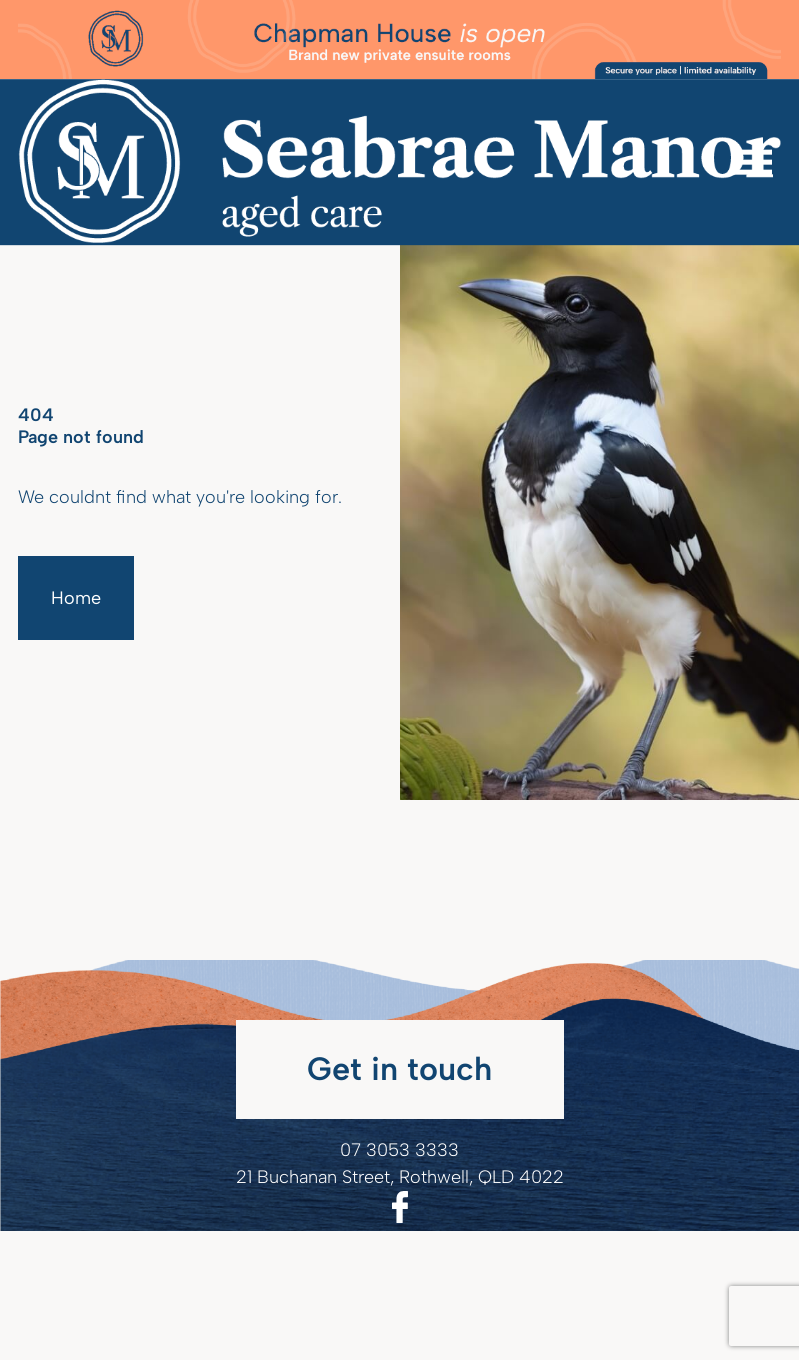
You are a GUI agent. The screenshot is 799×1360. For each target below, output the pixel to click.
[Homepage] (399, 162)
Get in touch (399, 1068)
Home (76, 598)
